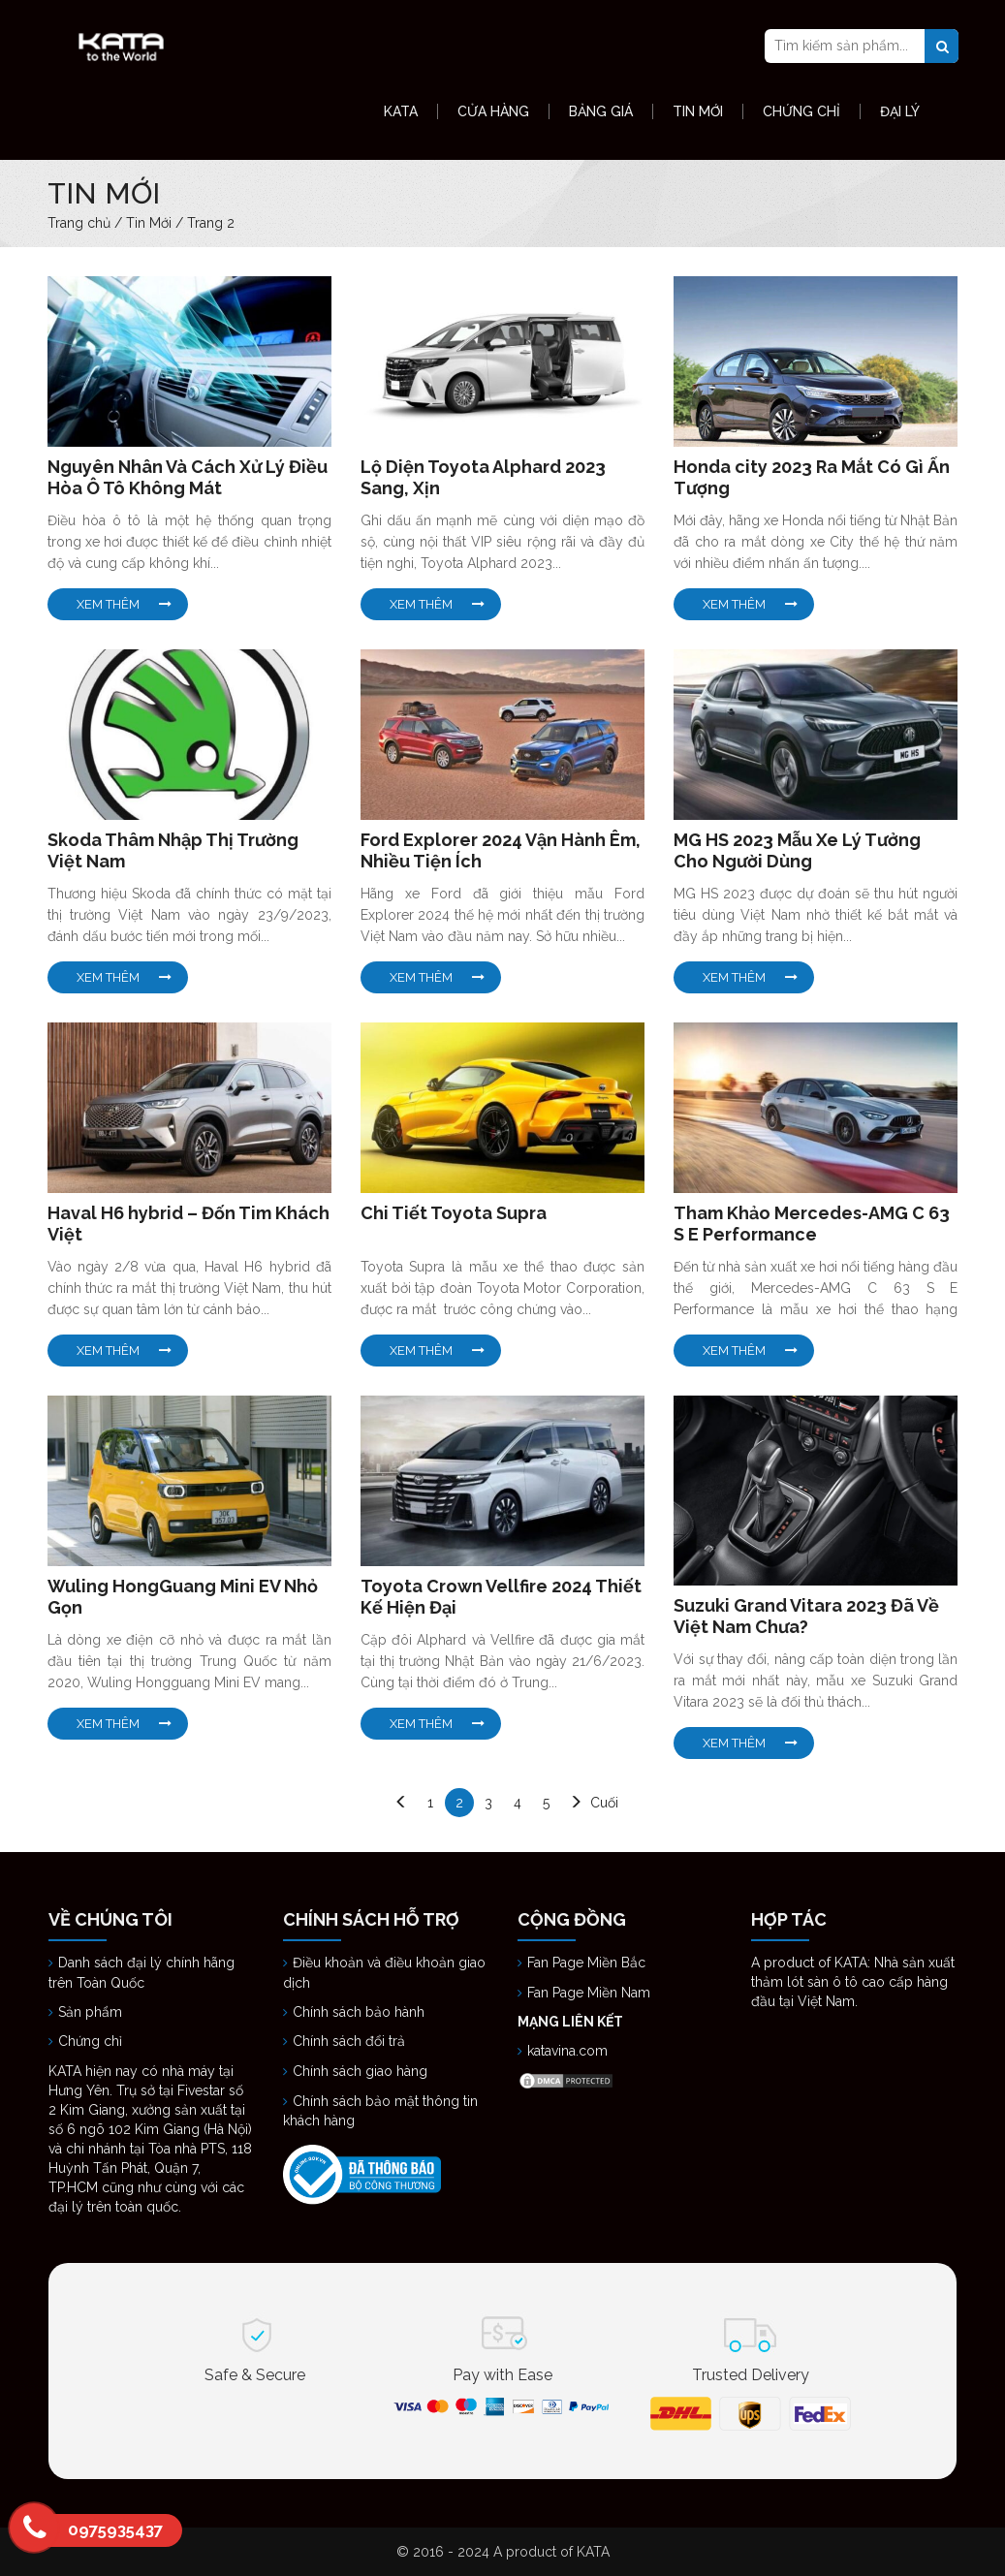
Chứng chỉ (92, 2041)
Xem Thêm (108, 604)
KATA (401, 111)
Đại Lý (900, 111)
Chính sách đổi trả (349, 2041)
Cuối (604, 1802)
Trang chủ (78, 223)
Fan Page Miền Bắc (588, 1962)
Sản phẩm (90, 2012)
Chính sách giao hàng (360, 2071)
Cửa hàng (493, 111)
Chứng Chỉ (801, 111)
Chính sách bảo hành (358, 2012)
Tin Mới (698, 111)
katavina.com (567, 2050)
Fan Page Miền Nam (590, 1992)
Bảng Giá (601, 111)
